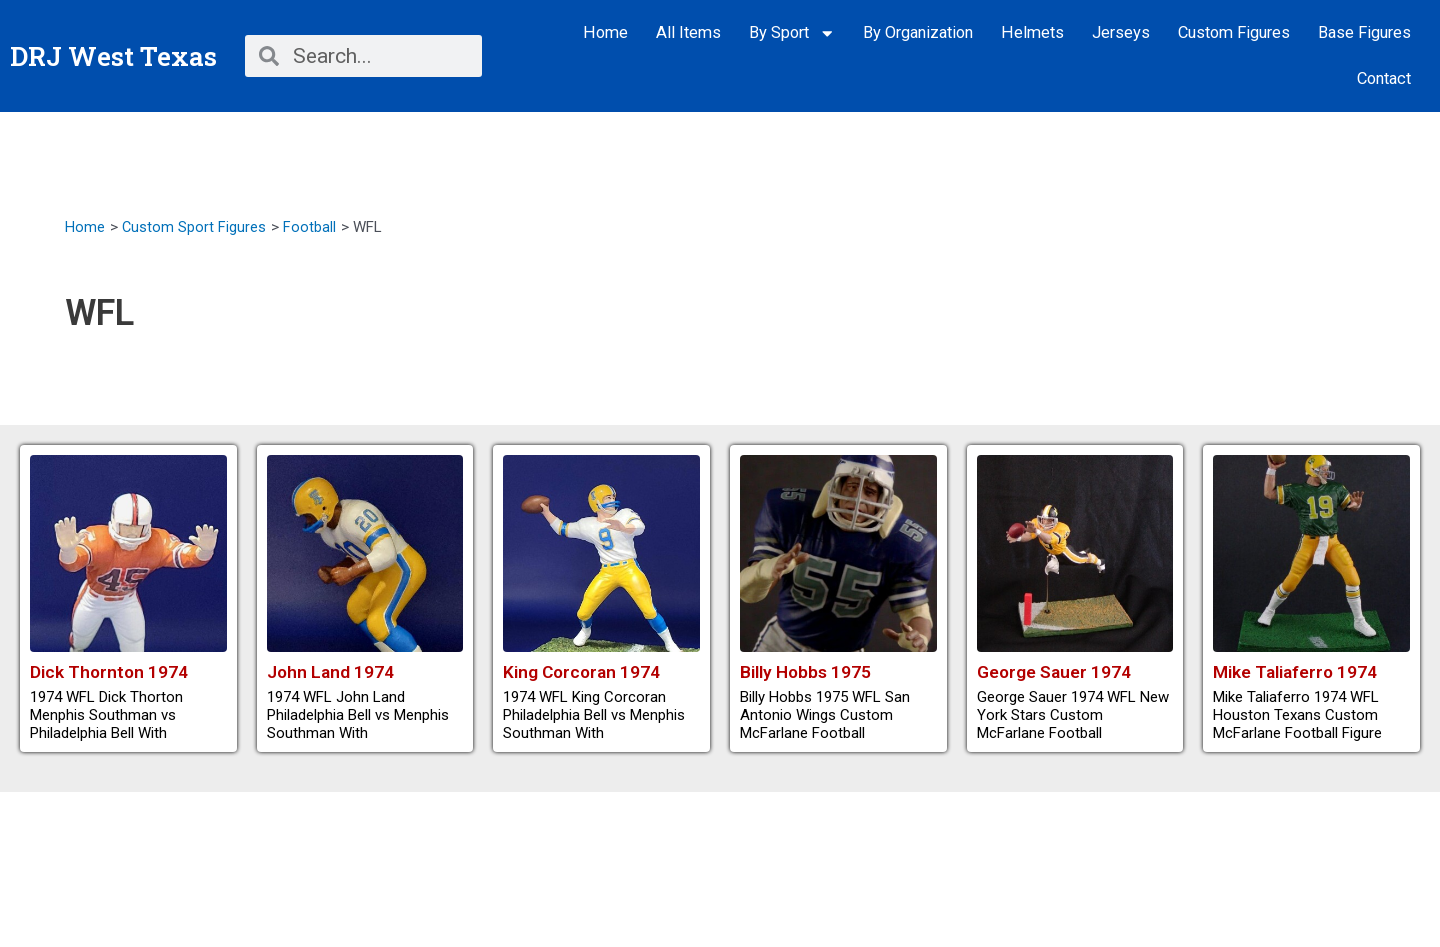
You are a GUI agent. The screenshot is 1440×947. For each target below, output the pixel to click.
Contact (1384, 78)
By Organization (918, 32)
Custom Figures (1234, 32)
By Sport (792, 33)
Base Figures (1364, 32)
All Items (688, 32)
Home (605, 32)
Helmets (1032, 32)
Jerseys (1121, 32)
